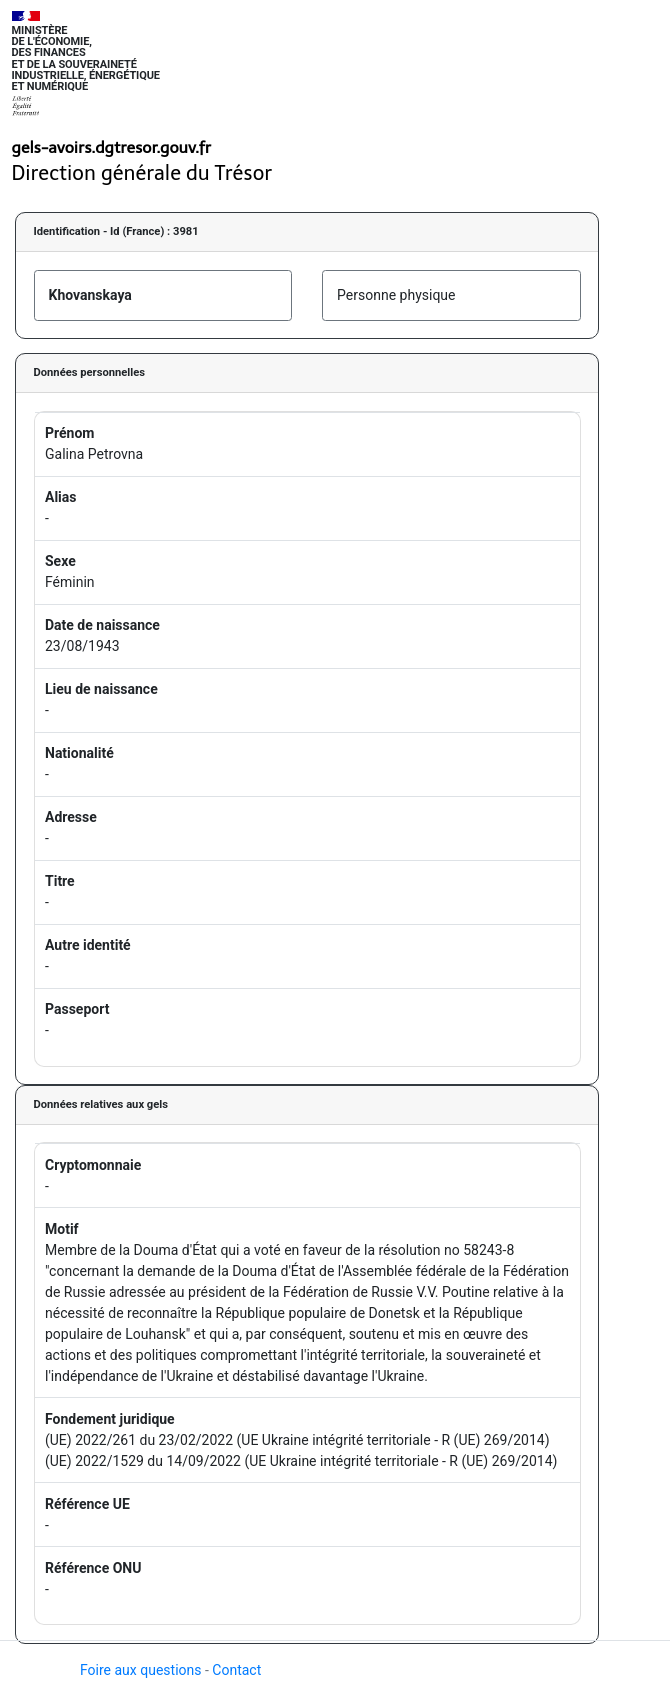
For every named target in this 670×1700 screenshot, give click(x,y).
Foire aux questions (141, 1670)
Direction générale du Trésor (142, 173)
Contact (236, 1670)
